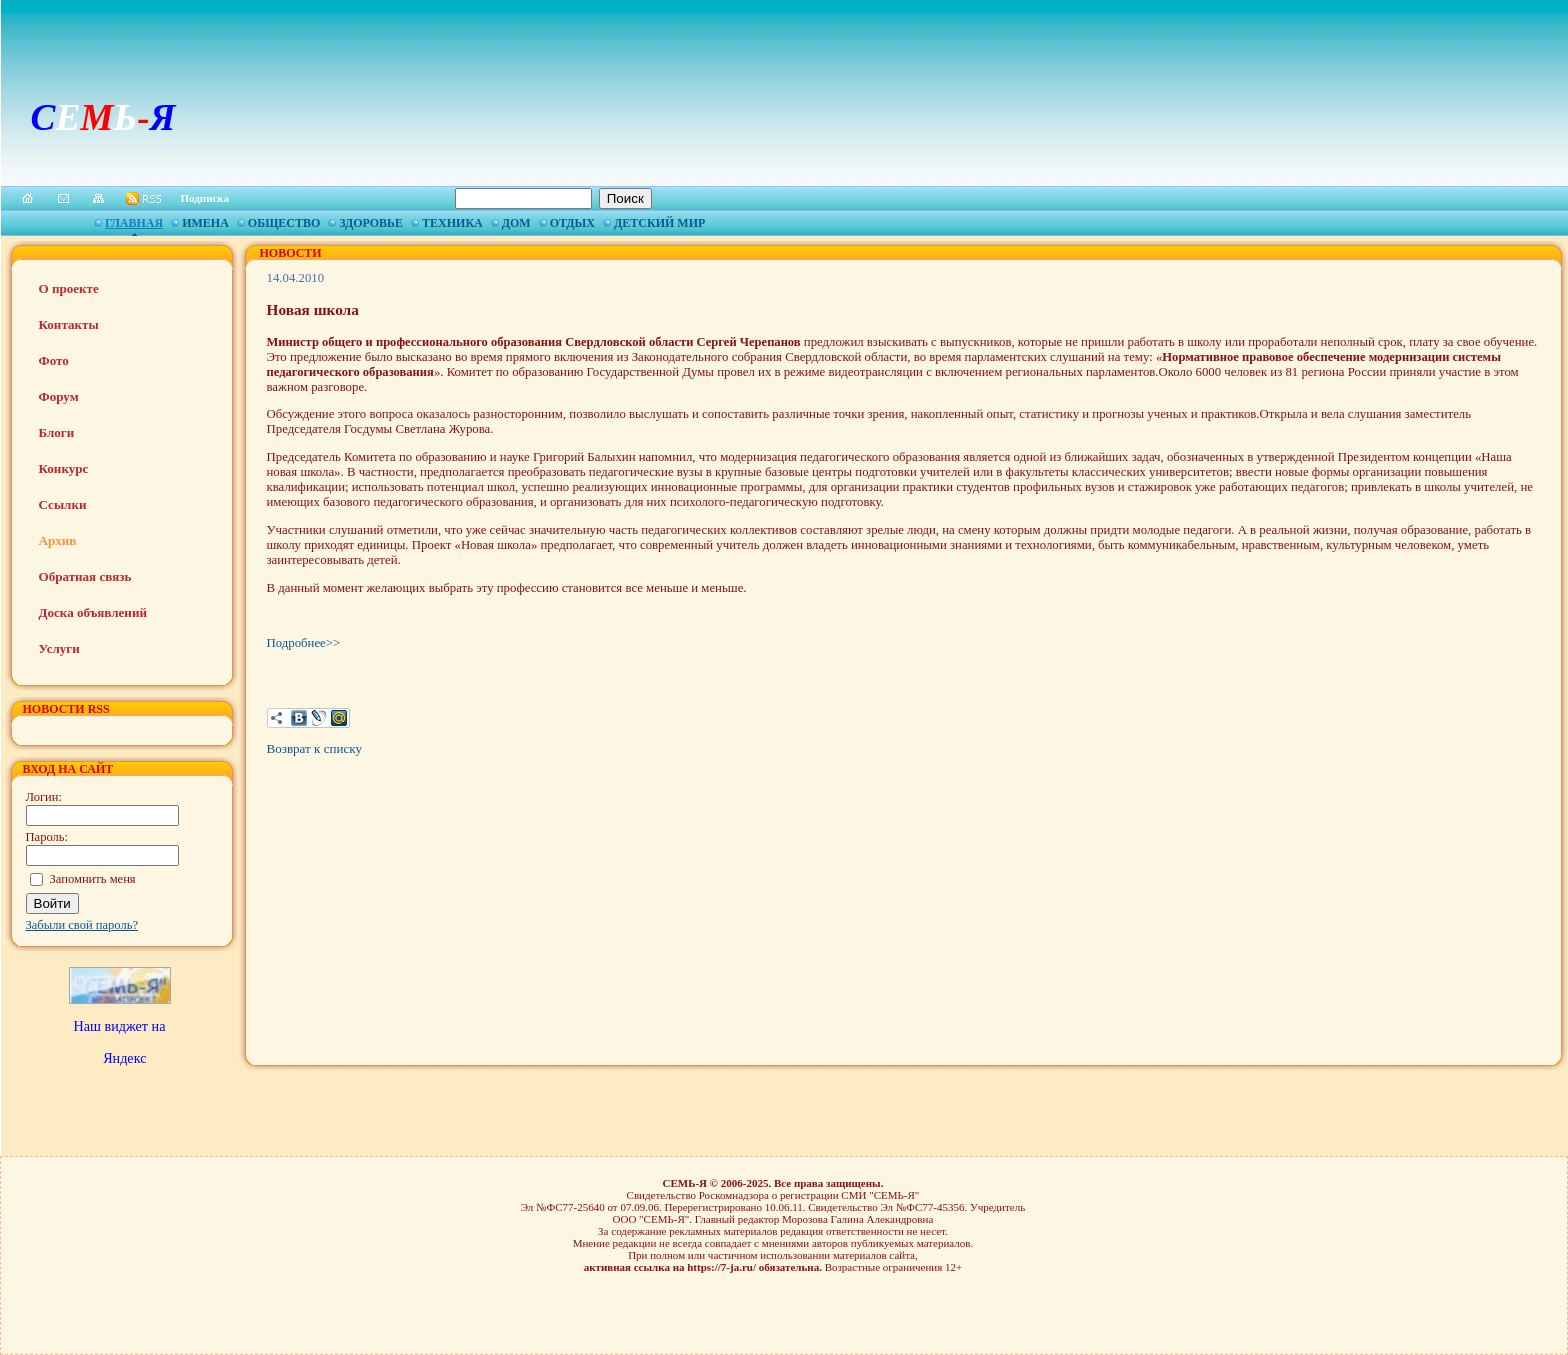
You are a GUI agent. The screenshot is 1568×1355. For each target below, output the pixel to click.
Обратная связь (85, 576)
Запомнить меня (93, 879)
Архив (58, 540)
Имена (205, 223)
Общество (284, 223)
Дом (516, 223)
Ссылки (63, 504)
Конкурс (64, 468)
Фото (54, 360)
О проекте (69, 288)
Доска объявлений (93, 612)
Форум (59, 396)
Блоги (57, 432)
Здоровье (371, 223)
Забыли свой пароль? (82, 925)
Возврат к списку (314, 748)
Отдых (572, 223)
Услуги (59, 648)
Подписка (205, 198)
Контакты (69, 324)
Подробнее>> (304, 643)
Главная (134, 223)
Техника (452, 223)
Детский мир (659, 223)
